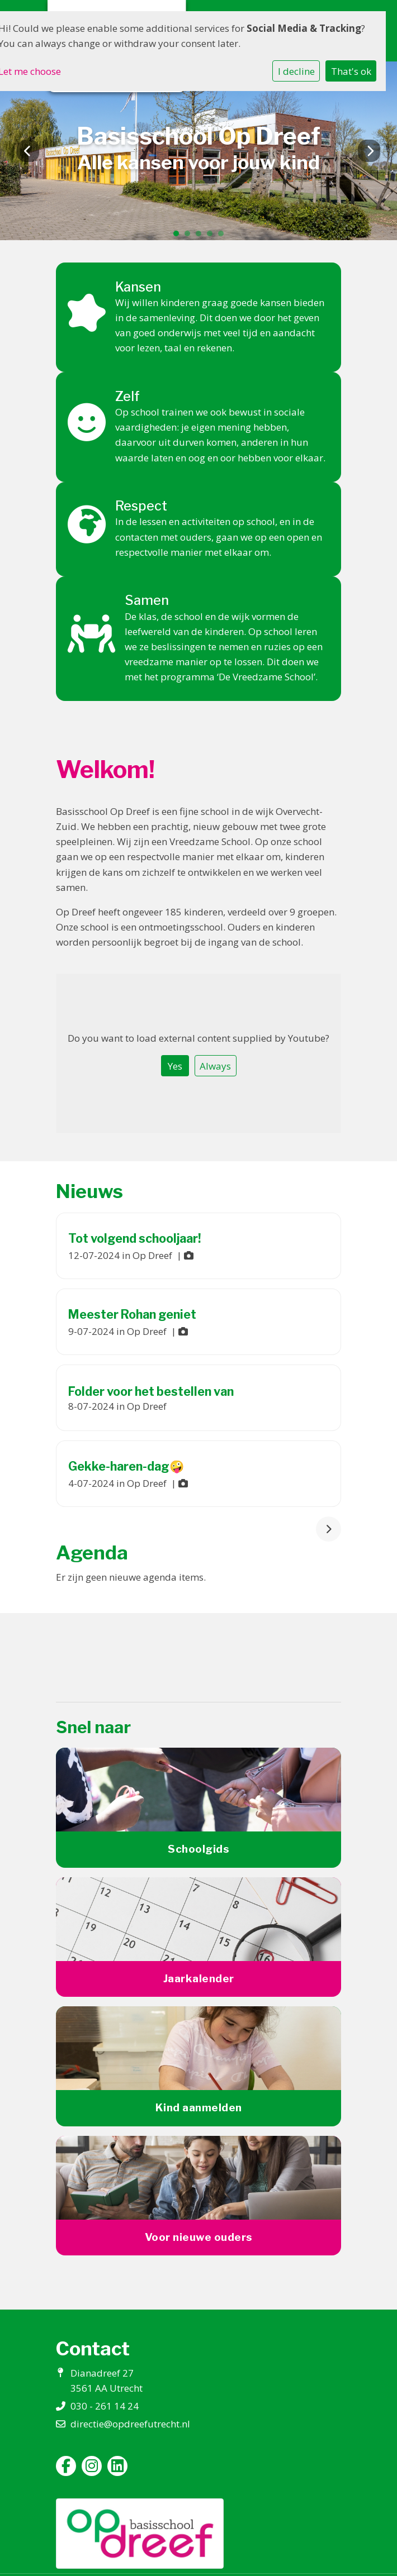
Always (215, 1066)
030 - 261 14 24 (104, 2406)
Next (369, 151)
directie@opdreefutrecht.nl (130, 2423)
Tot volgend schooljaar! (134, 1238)
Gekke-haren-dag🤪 (126, 1466)
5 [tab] (223, 236)
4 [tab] (212, 236)
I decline (296, 71)
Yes (175, 1066)
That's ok (351, 71)
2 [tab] (190, 236)
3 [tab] (201, 236)
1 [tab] (179, 236)
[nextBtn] (328, 1529)
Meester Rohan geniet (132, 1314)
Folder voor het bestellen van (151, 1391)
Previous (28, 151)
